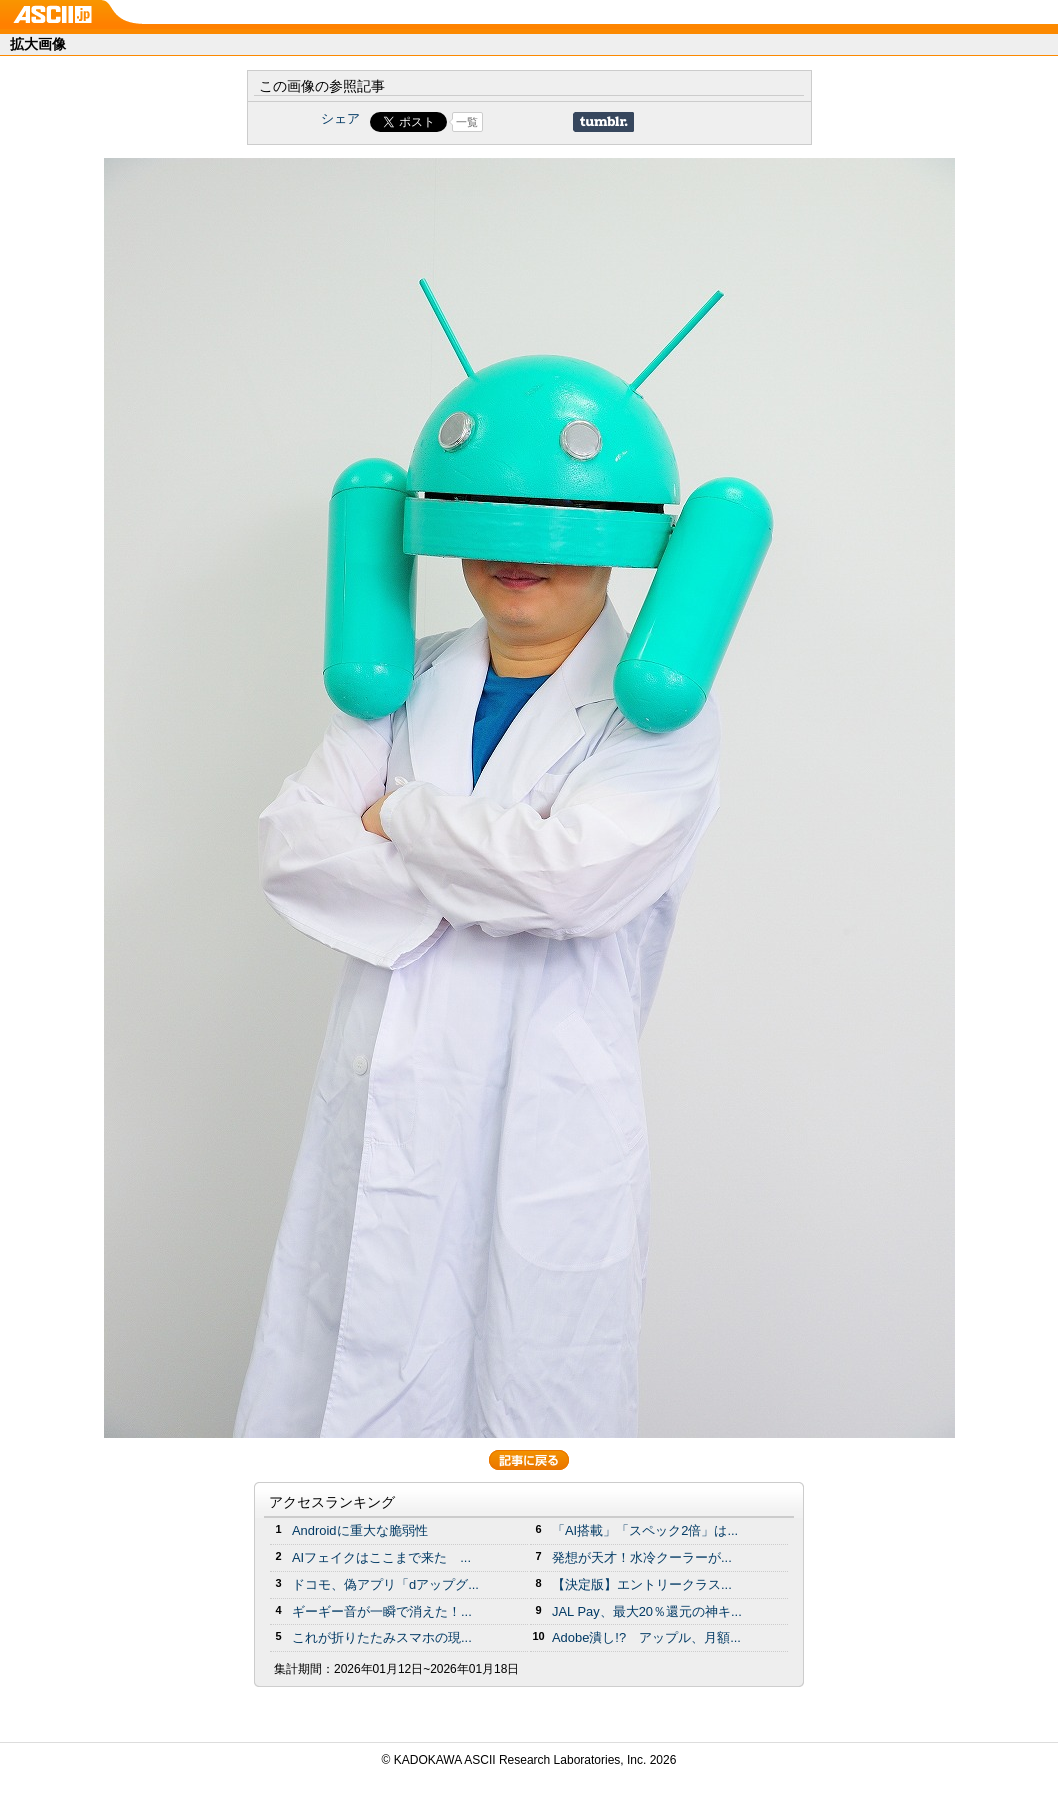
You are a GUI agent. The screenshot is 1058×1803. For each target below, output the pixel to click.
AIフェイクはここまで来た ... (381, 1557)
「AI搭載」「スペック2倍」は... (645, 1530)
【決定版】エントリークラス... (642, 1584)
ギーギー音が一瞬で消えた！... (382, 1611)
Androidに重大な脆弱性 (360, 1530)
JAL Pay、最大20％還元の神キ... (647, 1611)
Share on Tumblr (603, 122)
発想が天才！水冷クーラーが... (642, 1557)
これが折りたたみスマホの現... (382, 1637)
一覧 (467, 122)
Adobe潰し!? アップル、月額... (646, 1637)
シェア (340, 118)
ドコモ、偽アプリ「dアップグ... (385, 1584)
